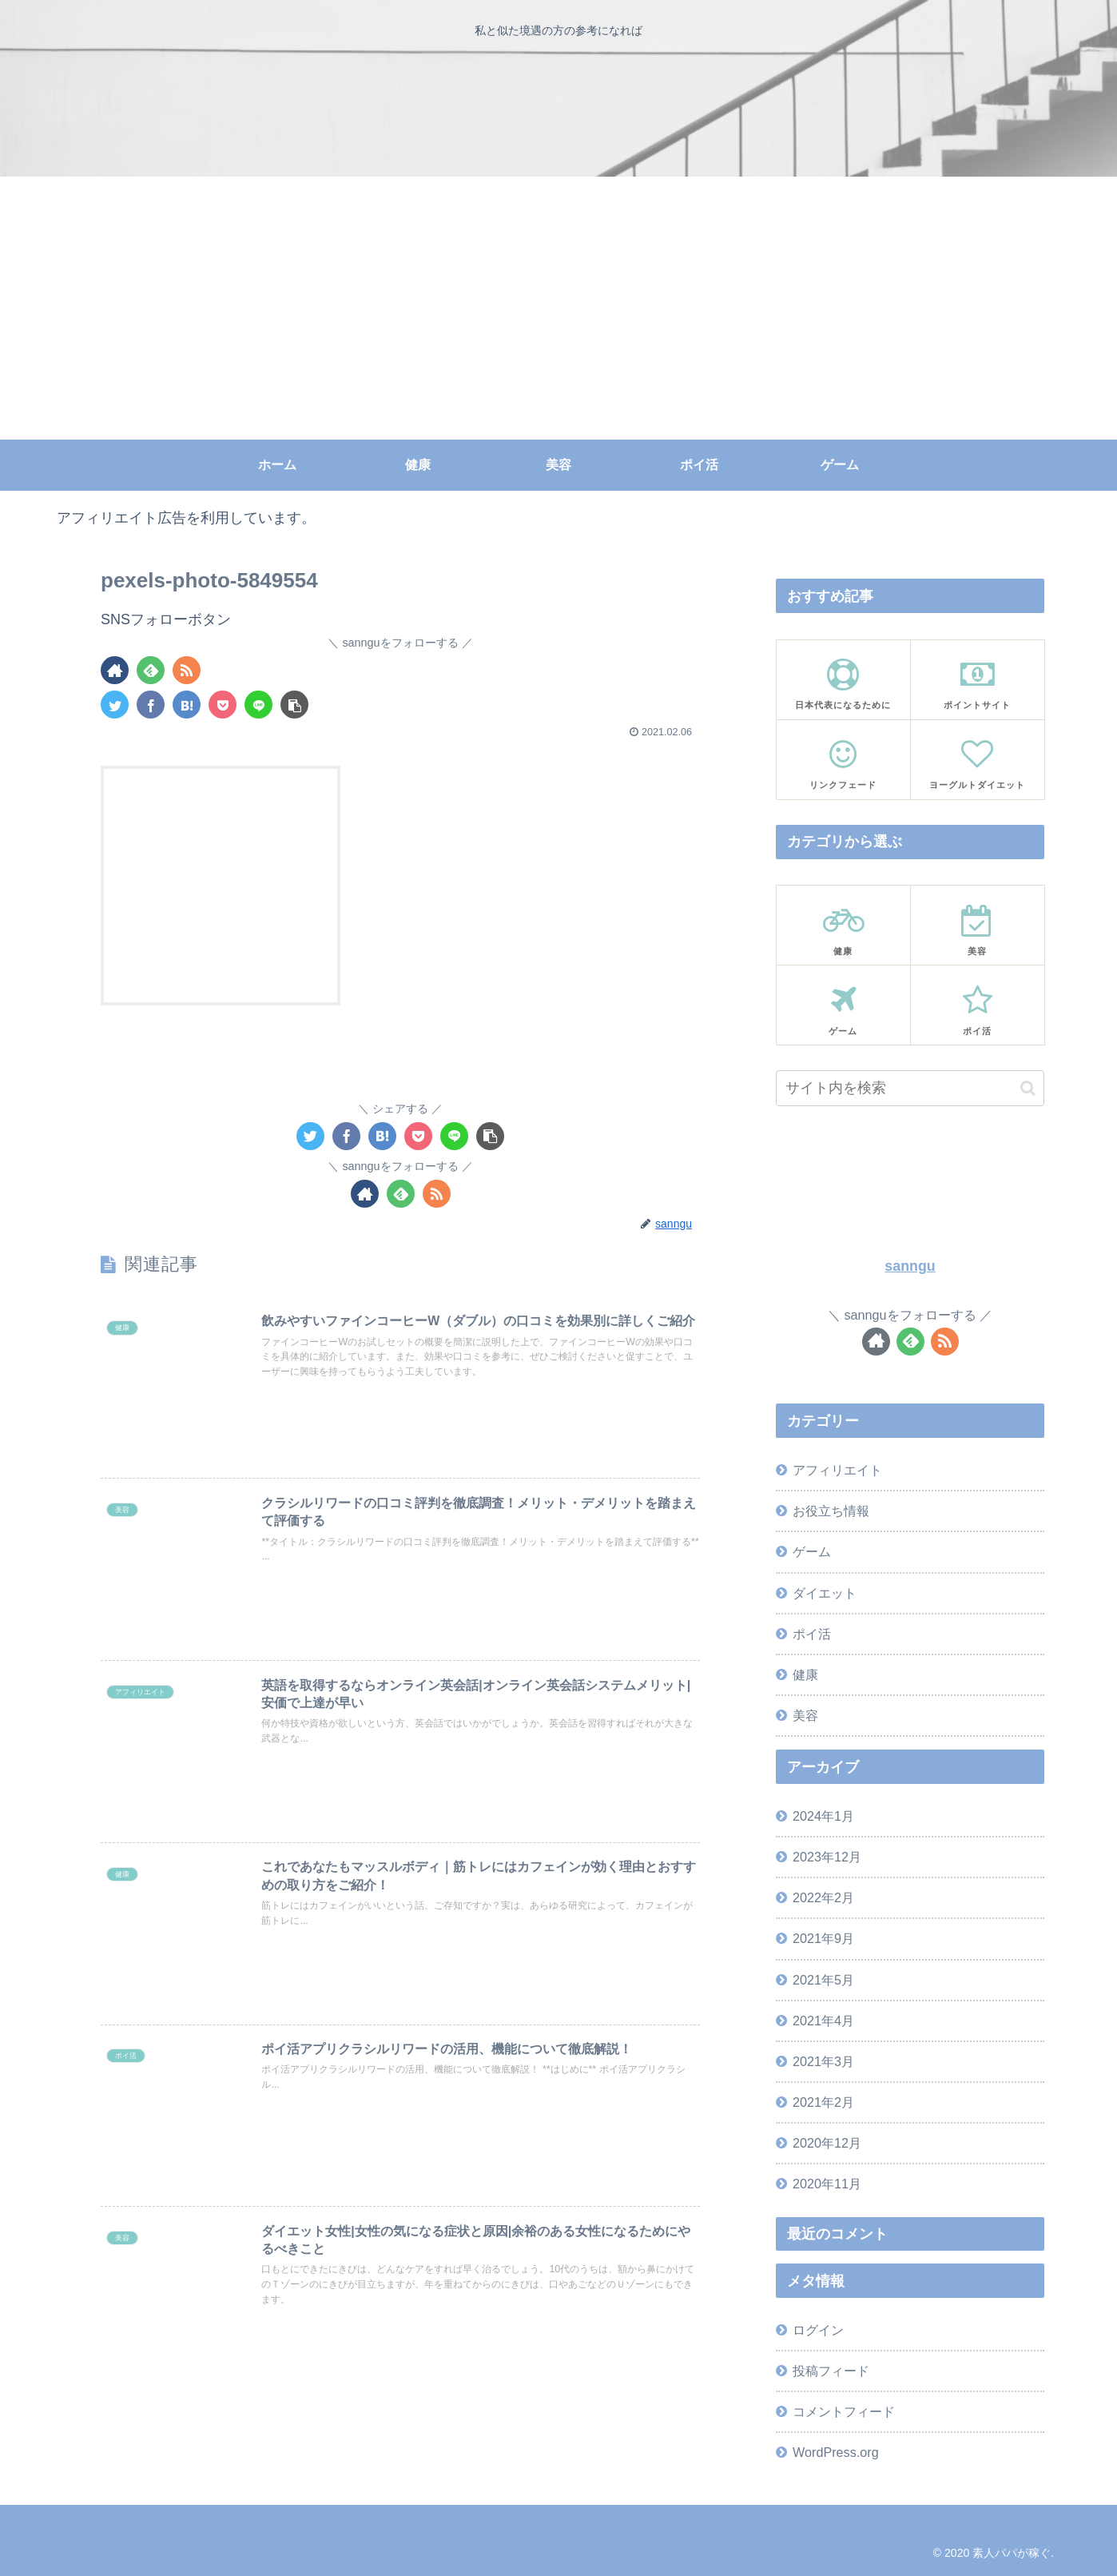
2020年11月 (827, 2183)
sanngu (909, 1266)
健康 (805, 1674)
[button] (1028, 1088)
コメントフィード (844, 2411)
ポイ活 (812, 1633)
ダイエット (825, 1593)
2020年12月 (827, 2143)
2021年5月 (823, 1980)
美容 (805, 1715)
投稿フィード (831, 2370)
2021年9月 (823, 1938)
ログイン (818, 2330)
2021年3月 (823, 2061)
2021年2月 (823, 2102)
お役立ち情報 (831, 1510)
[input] (910, 1088)
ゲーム (812, 1551)
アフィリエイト (837, 1470)
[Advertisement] (558, 320)
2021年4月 (823, 2020)
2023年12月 (827, 1856)
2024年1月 (823, 1816)
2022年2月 (823, 1897)
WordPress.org (836, 2452)
